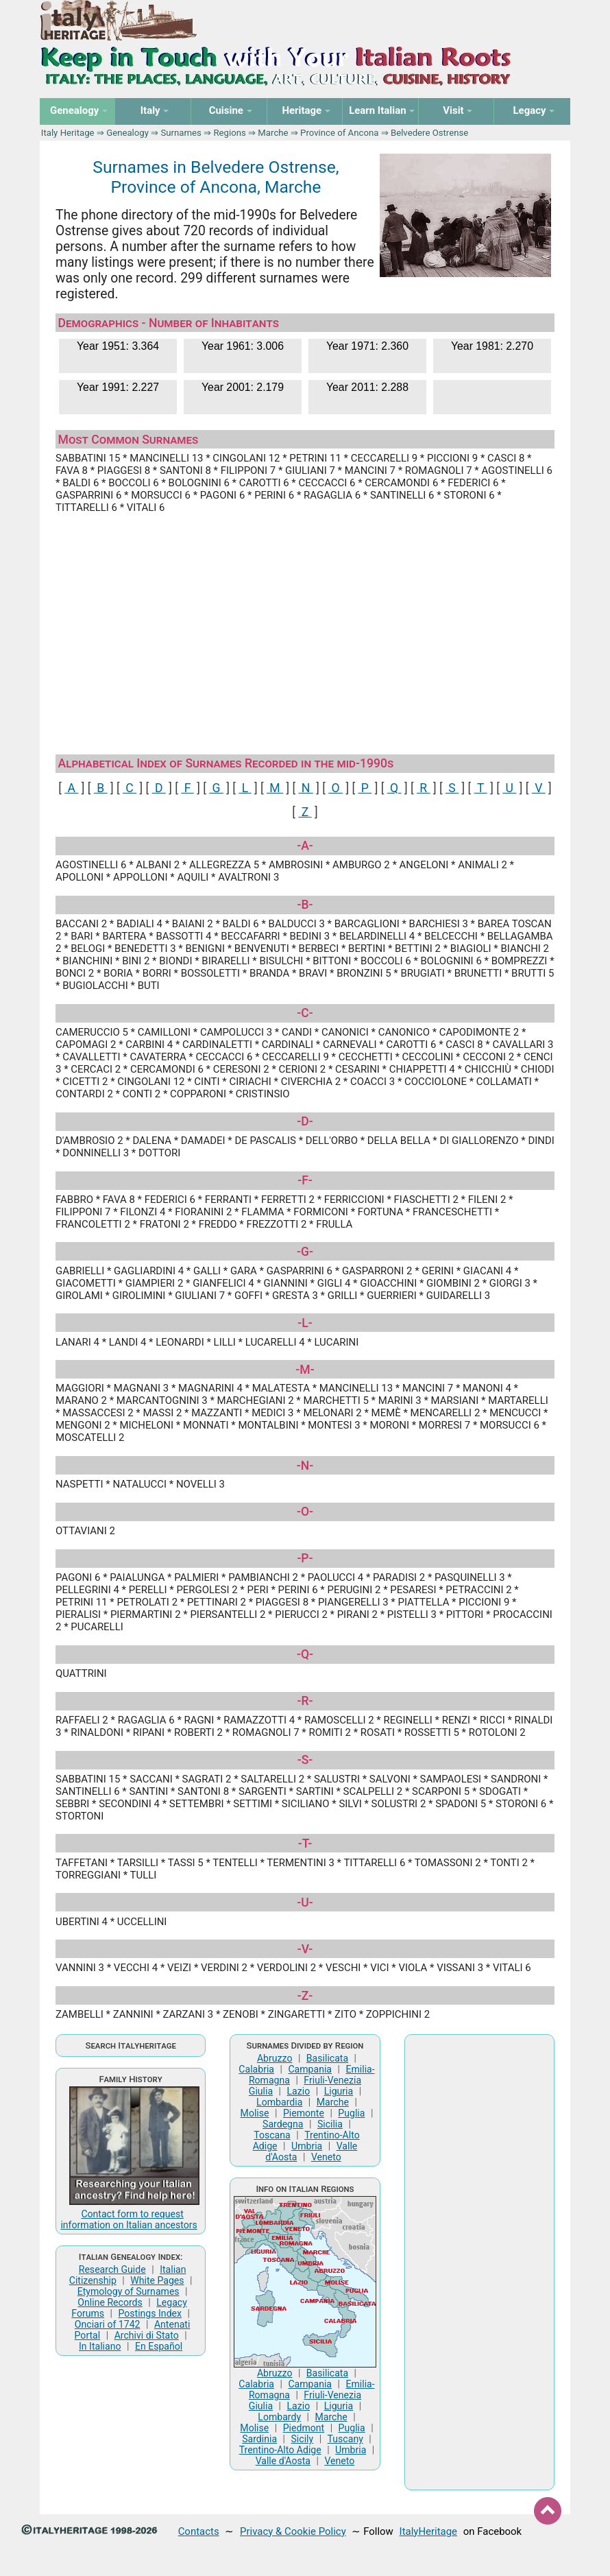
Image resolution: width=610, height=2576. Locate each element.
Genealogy (127, 133)
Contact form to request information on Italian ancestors (128, 2219)
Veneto (326, 2156)
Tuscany (345, 2438)
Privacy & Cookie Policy (293, 2531)
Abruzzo (275, 2058)
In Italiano (100, 2346)
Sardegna (283, 2124)
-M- (304, 1369)
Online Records (109, 2302)
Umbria (306, 2145)
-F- (305, 1180)
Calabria (256, 2069)
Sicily (302, 2438)
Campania (310, 2069)
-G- (305, 1252)
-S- (305, 1760)
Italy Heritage (68, 133)
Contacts (198, 2531)
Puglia (351, 2113)
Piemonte (303, 2113)
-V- (305, 1949)
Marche (273, 133)
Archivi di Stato (146, 2335)
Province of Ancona (339, 133)
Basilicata (327, 2058)
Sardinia (259, 2438)
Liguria (339, 2091)
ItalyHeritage (428, 2531)
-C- (305, 1013)
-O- (305, 1511)
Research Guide (112, 2269)
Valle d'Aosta (283, 2460)
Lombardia (279, 2102)
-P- (305, 1558)
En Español (158, 2346)
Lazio (298, 2091)
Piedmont (303, 2427)
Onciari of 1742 (108, 2324)
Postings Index (150, 2313)
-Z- (305, 1996)
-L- (304, 1323)
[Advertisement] (305, 628)
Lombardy (279, 2416)
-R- (305, 1701)
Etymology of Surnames (128, 2291)
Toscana (272, 2135)
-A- (305, 845)
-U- (305, 1902)
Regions (229, 133)
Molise (255, 2113)
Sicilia (330, 2124)
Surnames (181, 133)
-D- (305, 1121)
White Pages (157, 2280)
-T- (305, 1843)
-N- (305, 1465)
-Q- (305, 1654)
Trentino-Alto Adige (280, 2449)
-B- (305, 904)
